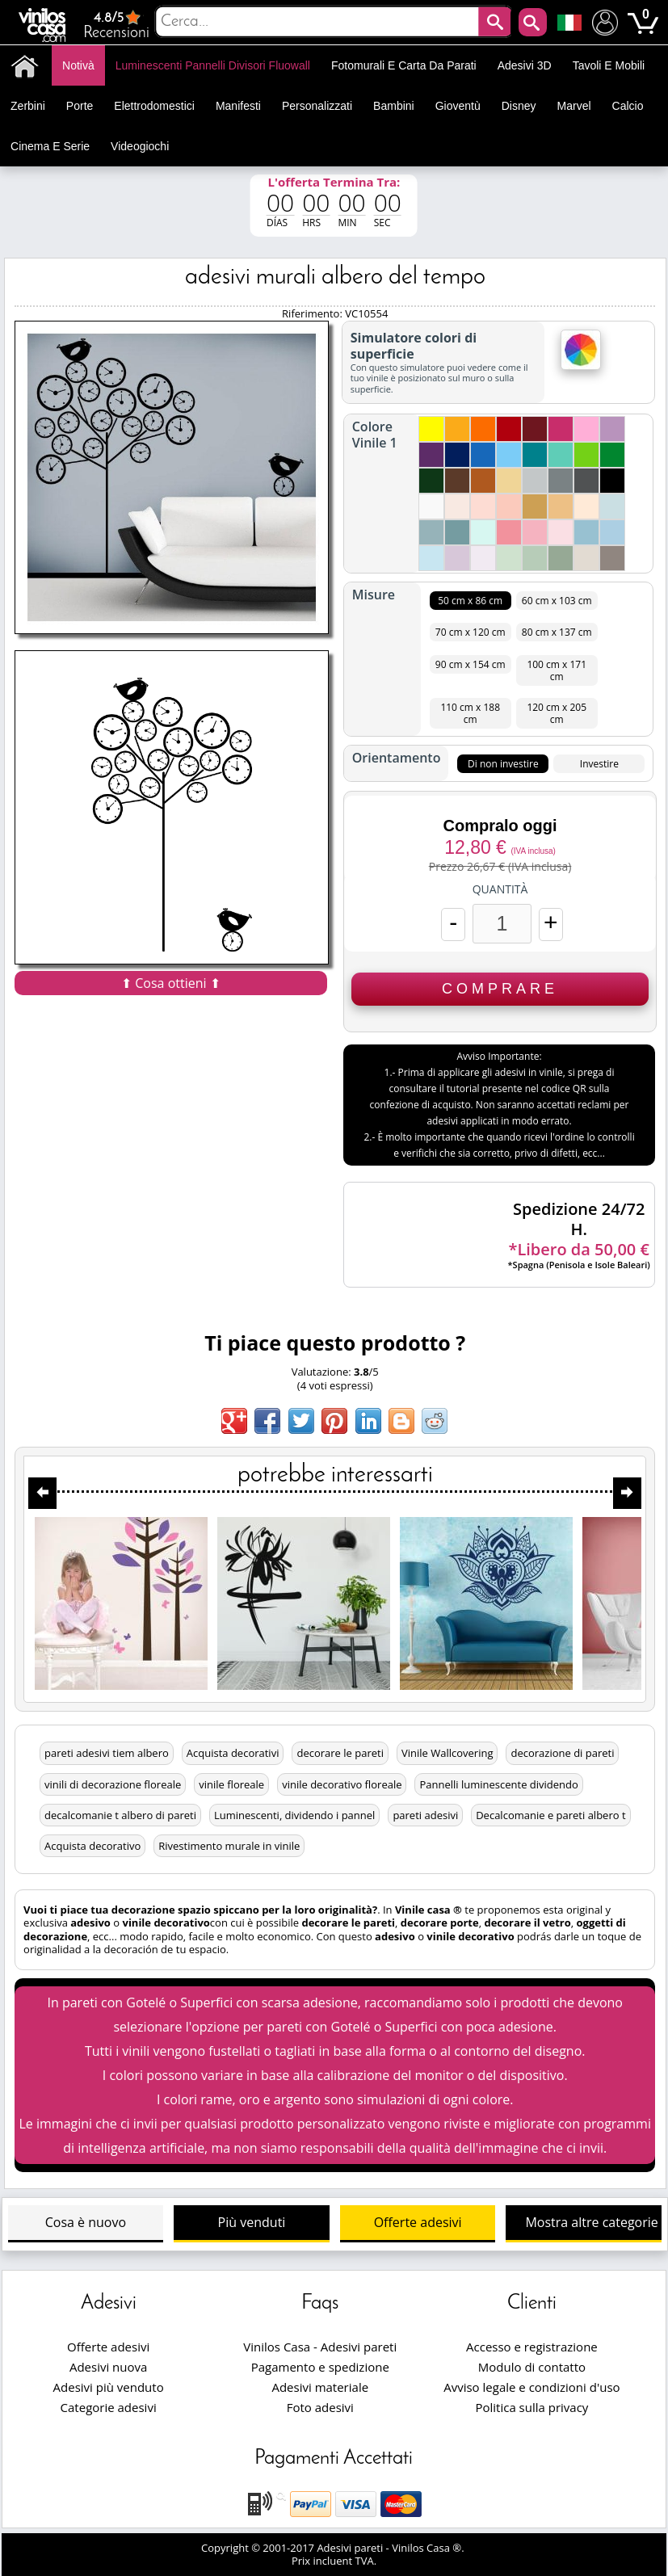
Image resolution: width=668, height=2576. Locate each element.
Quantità (500, 889)
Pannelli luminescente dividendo (498, 1784)
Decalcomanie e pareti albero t (550, 1815)
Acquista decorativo (92, 1845)
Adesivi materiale (319, 2387)
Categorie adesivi (109, 2407)
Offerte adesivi (418, 2222)
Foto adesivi (320, 2407)
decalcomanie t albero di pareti (120, 1815)
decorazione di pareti (562, 1753)
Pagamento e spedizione (320, 2367)
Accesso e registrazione (532, 2347)
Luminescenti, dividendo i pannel (294, 1815)
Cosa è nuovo (85, 2222)
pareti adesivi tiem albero (106, 1753)
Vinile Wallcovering (447, 1753)
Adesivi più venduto (108, 2387)
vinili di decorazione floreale (112, 1784)
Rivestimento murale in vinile (229, 1845)
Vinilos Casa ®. (429, 2547)
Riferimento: (313, 313)
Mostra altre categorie (591, 2222)
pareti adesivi (425, 1815)
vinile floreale (231, 1784)
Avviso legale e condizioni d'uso (531, 2387)
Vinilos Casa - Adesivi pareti (320, 2347)
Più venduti (252, 2222)
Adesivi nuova (108, 2367)
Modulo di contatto (532, 2367)
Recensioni (116, 24)
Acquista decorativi (233, 1753)
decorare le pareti (340, 1753)
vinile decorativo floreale (341, 1784)
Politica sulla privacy (531, 2407)
